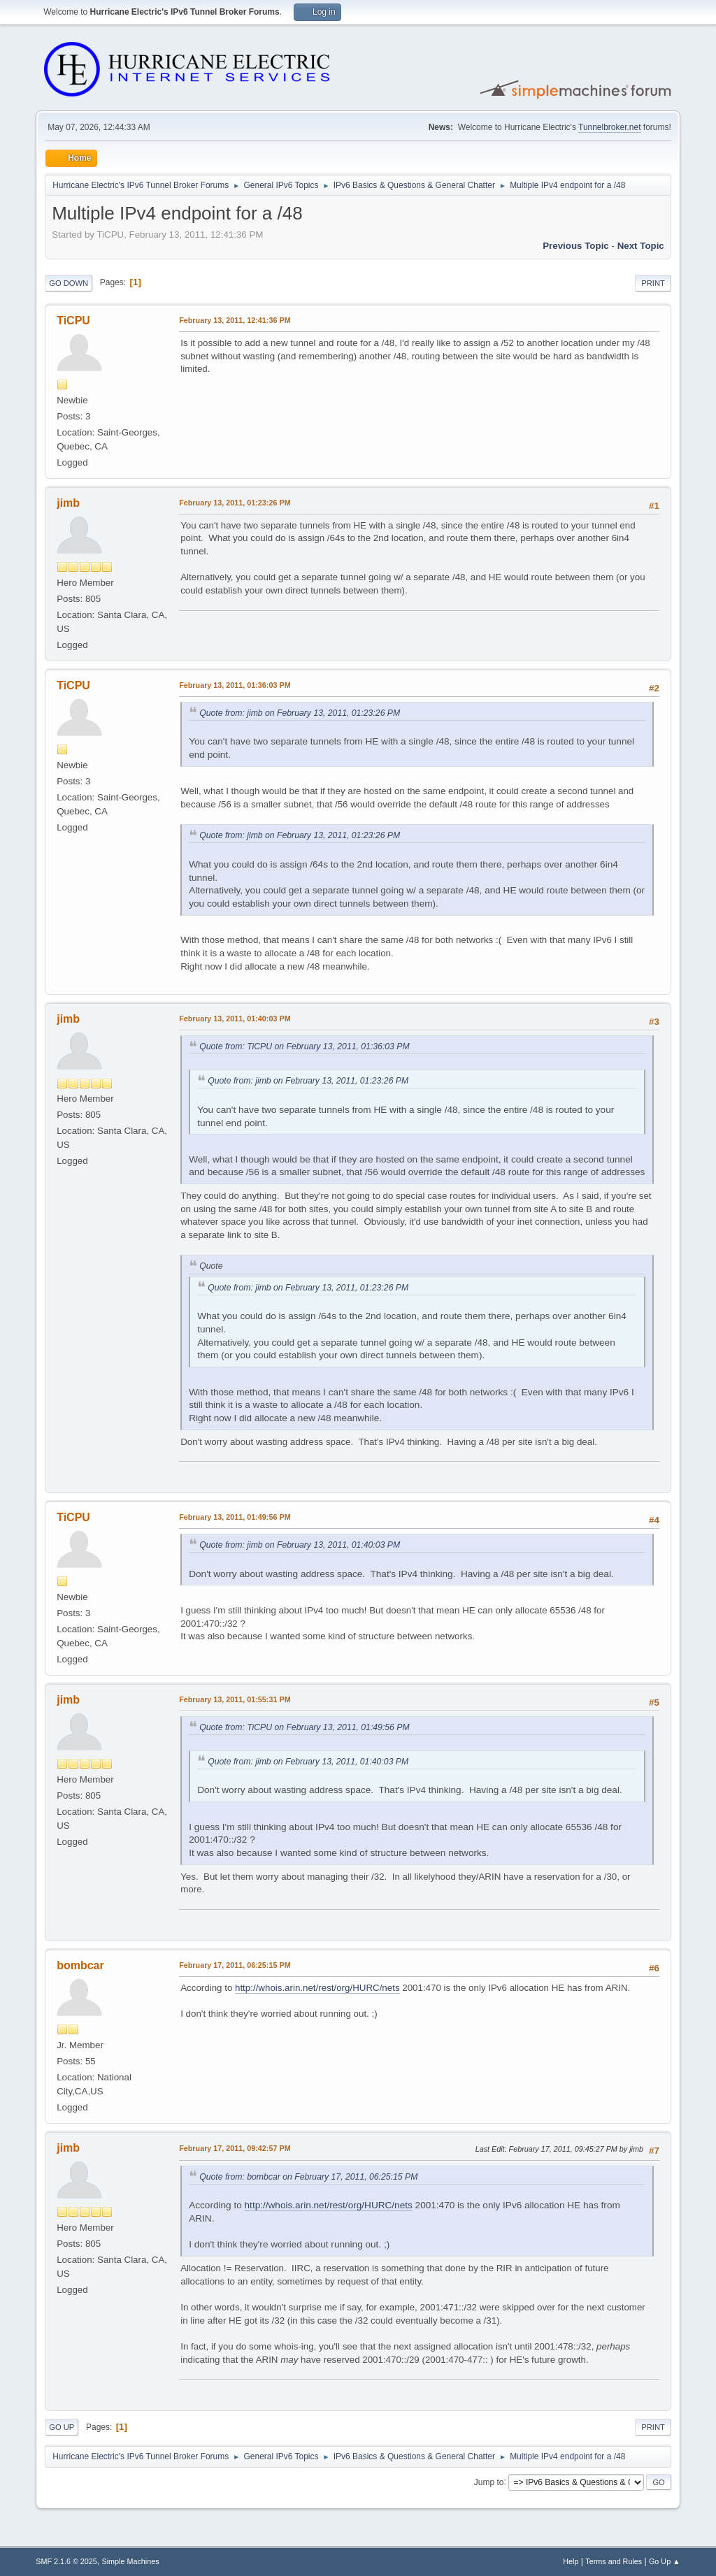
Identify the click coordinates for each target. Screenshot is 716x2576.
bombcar (80, 1965)
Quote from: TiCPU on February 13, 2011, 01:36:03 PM (304, 1046)
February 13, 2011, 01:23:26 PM (234, 502)
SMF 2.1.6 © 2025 (66, 2561)
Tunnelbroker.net (609, 127)
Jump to (489, 2482)
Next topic (640, 245)
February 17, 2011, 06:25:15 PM (234, 1965)
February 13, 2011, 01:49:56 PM (234, 1517)
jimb (68, 503)
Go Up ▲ (664, 2561)
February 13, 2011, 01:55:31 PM (234, 1699)
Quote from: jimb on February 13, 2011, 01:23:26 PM (299, 713)
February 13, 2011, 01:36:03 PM (234, 685)
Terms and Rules (613, 2561)
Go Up (61, 2427)
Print (653, 283)
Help (570, 2561)
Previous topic (576, 245)
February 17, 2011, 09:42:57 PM (234, 2148)
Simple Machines (130, 2561)
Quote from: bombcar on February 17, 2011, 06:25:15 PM (308, 2177)
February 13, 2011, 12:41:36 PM (234, 320)
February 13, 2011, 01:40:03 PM (234, 1018)
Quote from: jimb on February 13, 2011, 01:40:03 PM (299, 1545)
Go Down (68, 283)
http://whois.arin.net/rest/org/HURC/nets (317, 1988)
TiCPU (73, 320)
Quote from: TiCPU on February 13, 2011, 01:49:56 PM (304, 1727)
